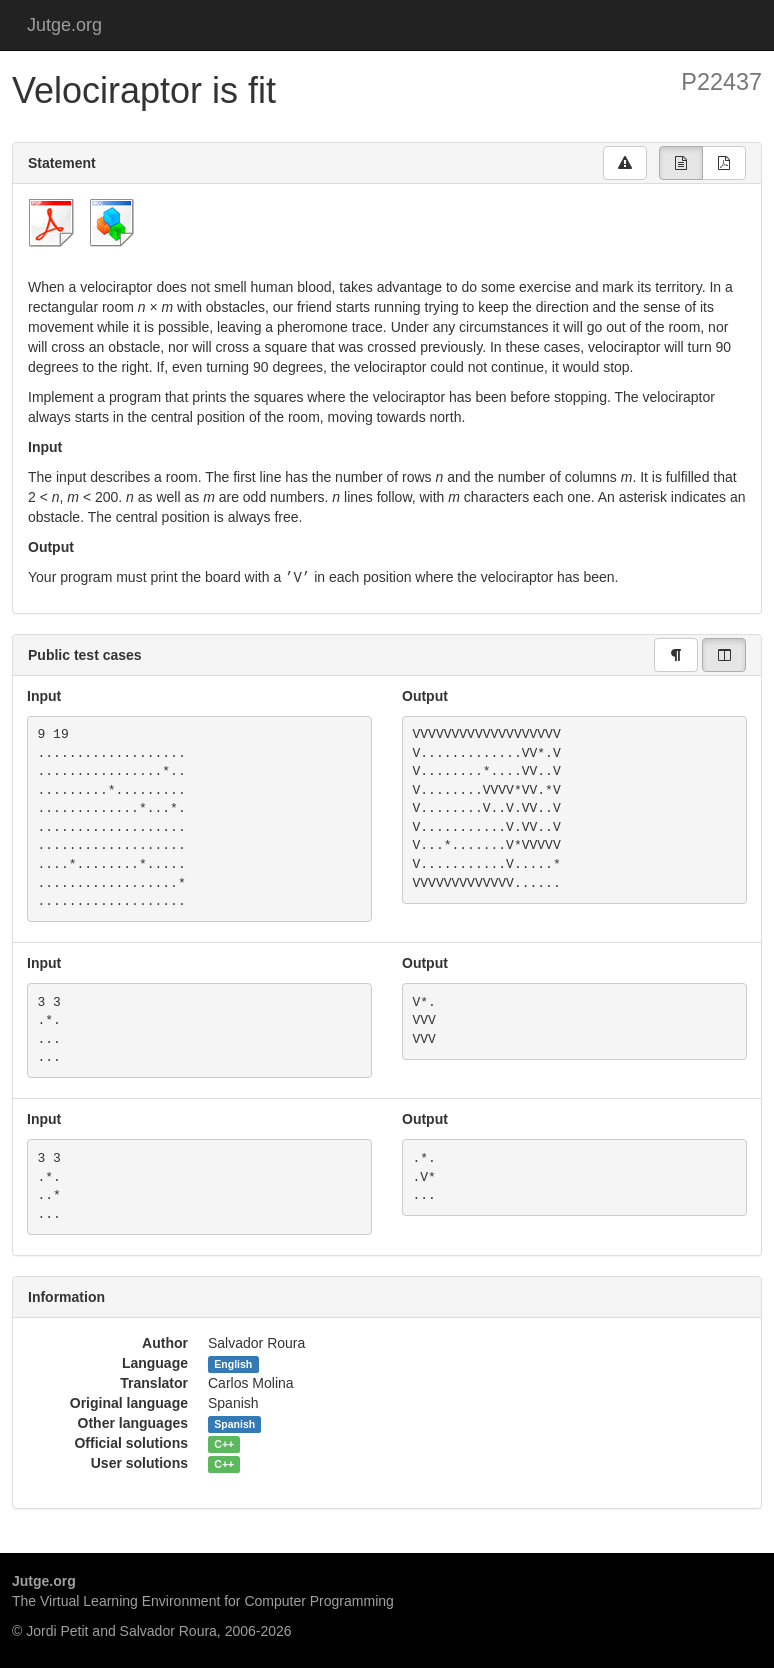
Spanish (234, 1423)
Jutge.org (64, 25)
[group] (681, 163)
